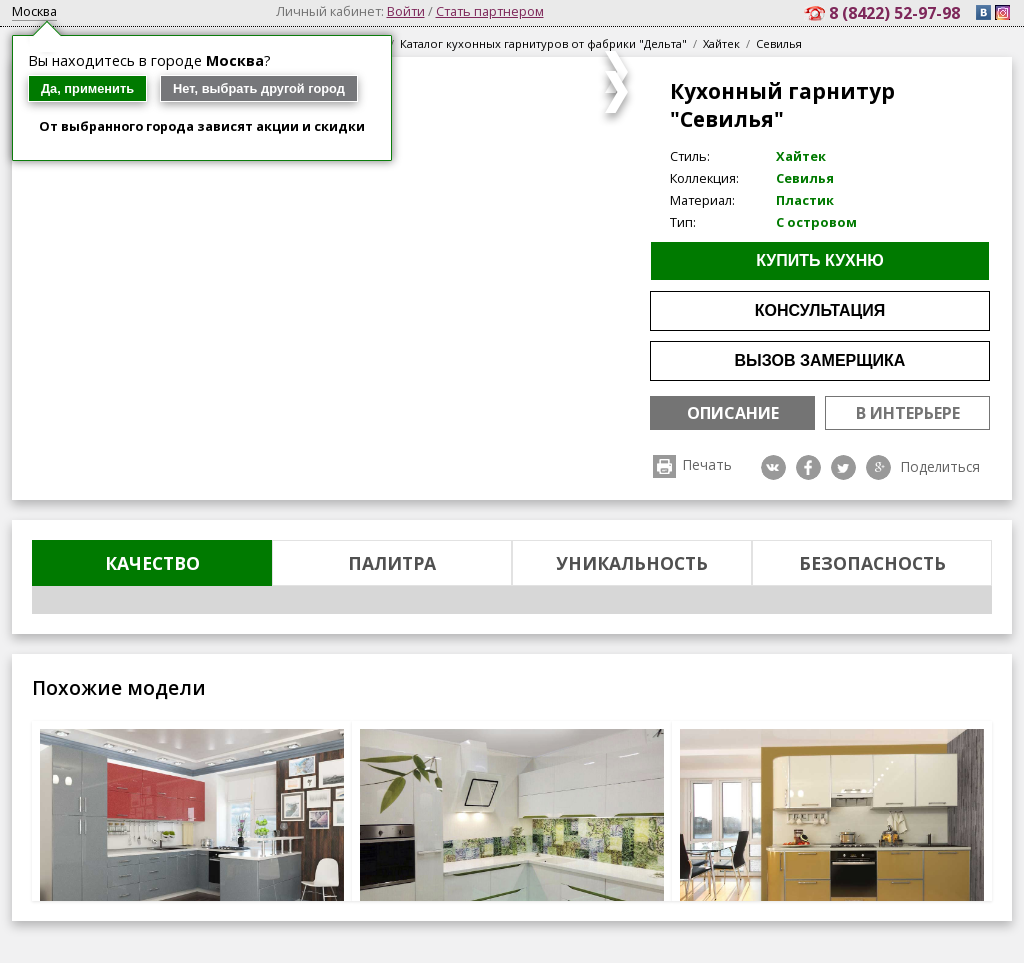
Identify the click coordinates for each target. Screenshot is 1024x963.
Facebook (808, 467)
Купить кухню (820, 260)
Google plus (878, 467)
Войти (406, 11)
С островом (816, 222)
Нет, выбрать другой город (259, 88)
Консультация (820, 310)
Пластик (805, 200)
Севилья (779, 43)
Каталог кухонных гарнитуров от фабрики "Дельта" (543, 43)
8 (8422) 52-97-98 (896, 13)
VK (773, 467)
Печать (707, 464)
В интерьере (908, 413)
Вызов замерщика (820, 360)
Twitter (843, 467)
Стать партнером (490, 11)
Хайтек (721, 43)
